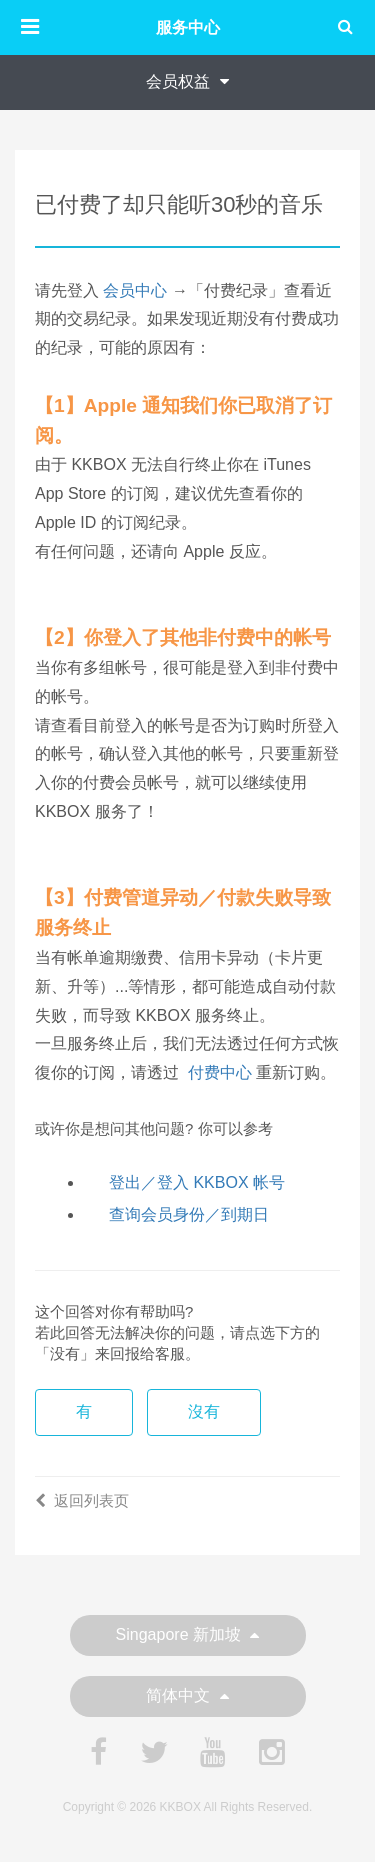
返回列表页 (82, 1500)
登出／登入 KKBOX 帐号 (197, 1182)
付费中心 (220, 1072)
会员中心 (135, 290)
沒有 (204, 1411)
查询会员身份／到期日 (189, 1214)
